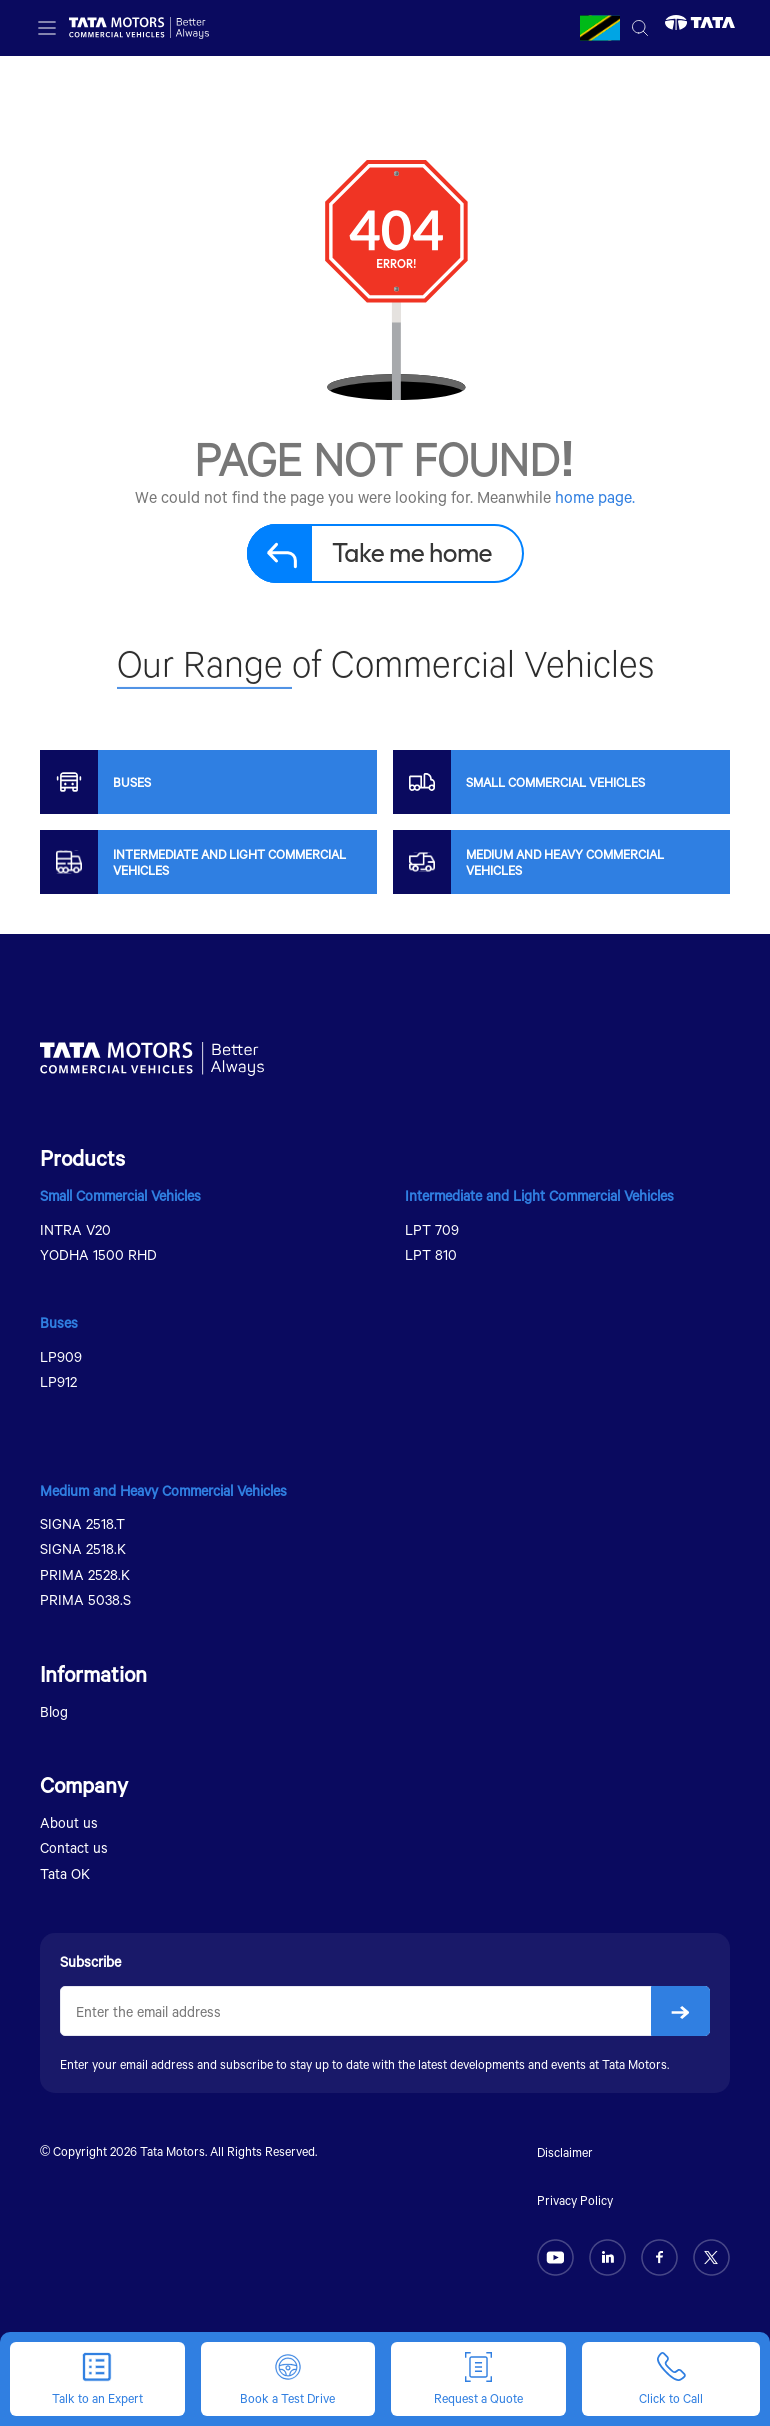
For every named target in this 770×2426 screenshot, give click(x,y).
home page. (595, 496)
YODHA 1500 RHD (98, 1254)
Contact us (74, 1847)
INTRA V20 (75, 1229)
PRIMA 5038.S (85, 1599)
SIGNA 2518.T (82, 1523)
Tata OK (65, 1873)
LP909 (61, 1356)
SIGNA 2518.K (83, 1548)
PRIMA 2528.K (85, 1574)
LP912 (58, 1381)
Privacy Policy (575, 2200)
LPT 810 (431, 1254)
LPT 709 (432, 1229)
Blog (54, 1711)
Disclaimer (565, 2152)
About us (69, 1822)
